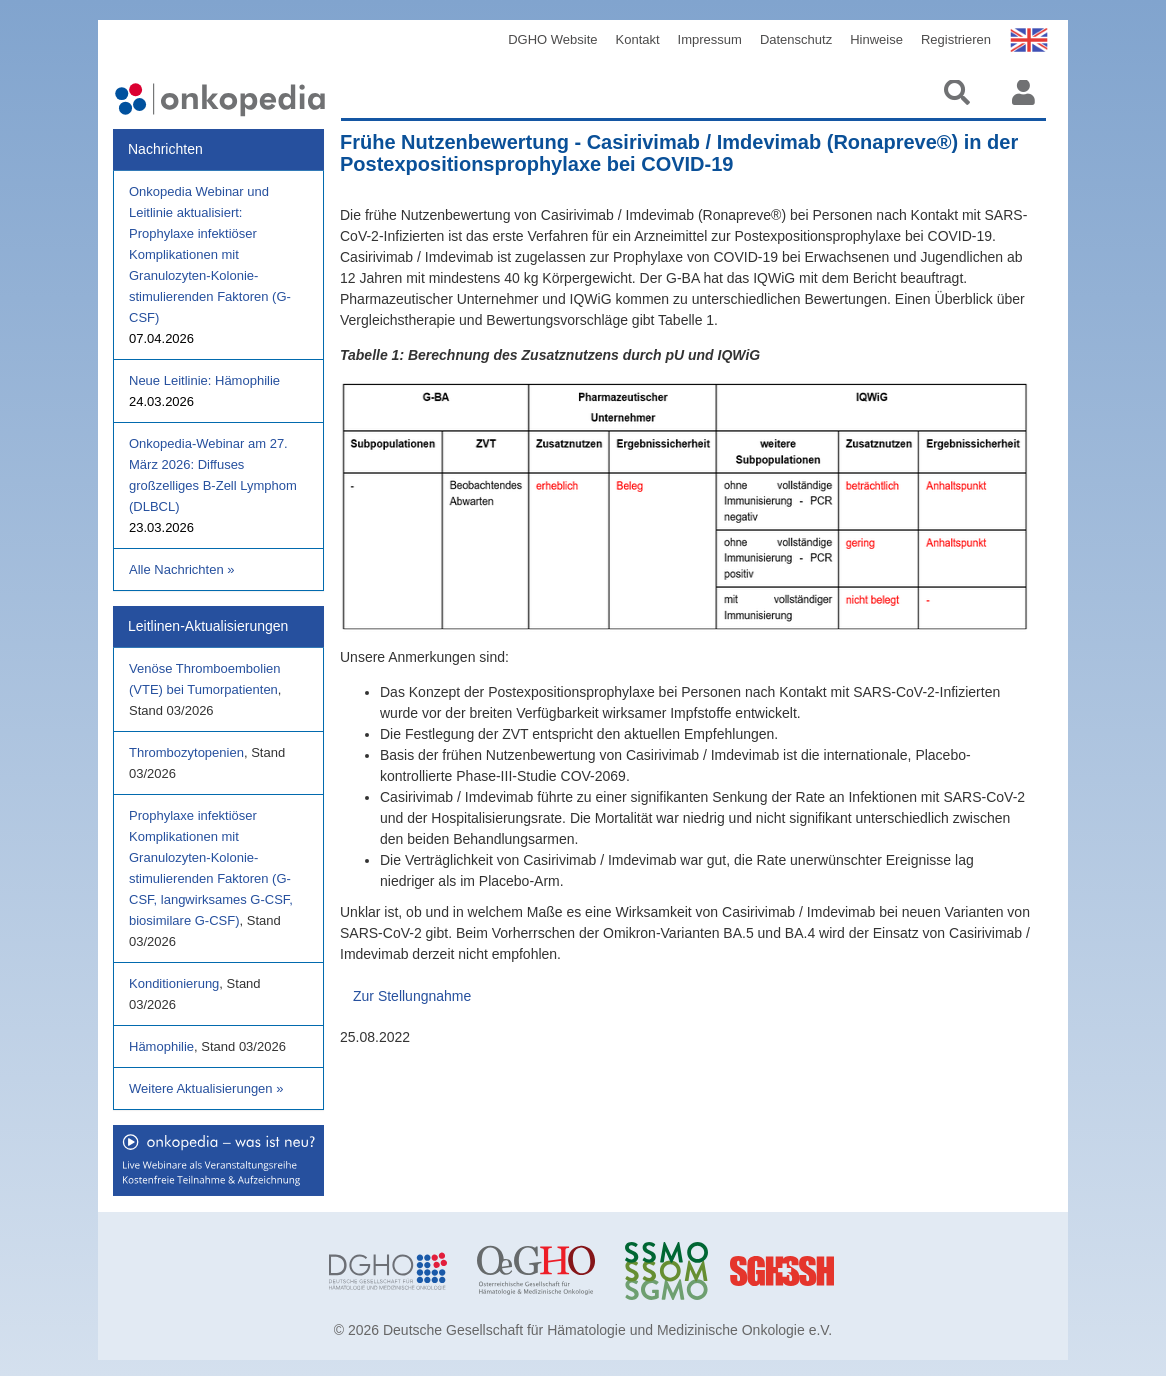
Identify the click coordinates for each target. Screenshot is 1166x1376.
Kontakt (638, 39)
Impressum (710, 39)
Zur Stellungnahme (412, 996)
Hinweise (876, 39)
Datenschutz (796, 39)
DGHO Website (552, 39)
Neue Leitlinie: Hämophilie (204, 380)
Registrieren (956, 39)
